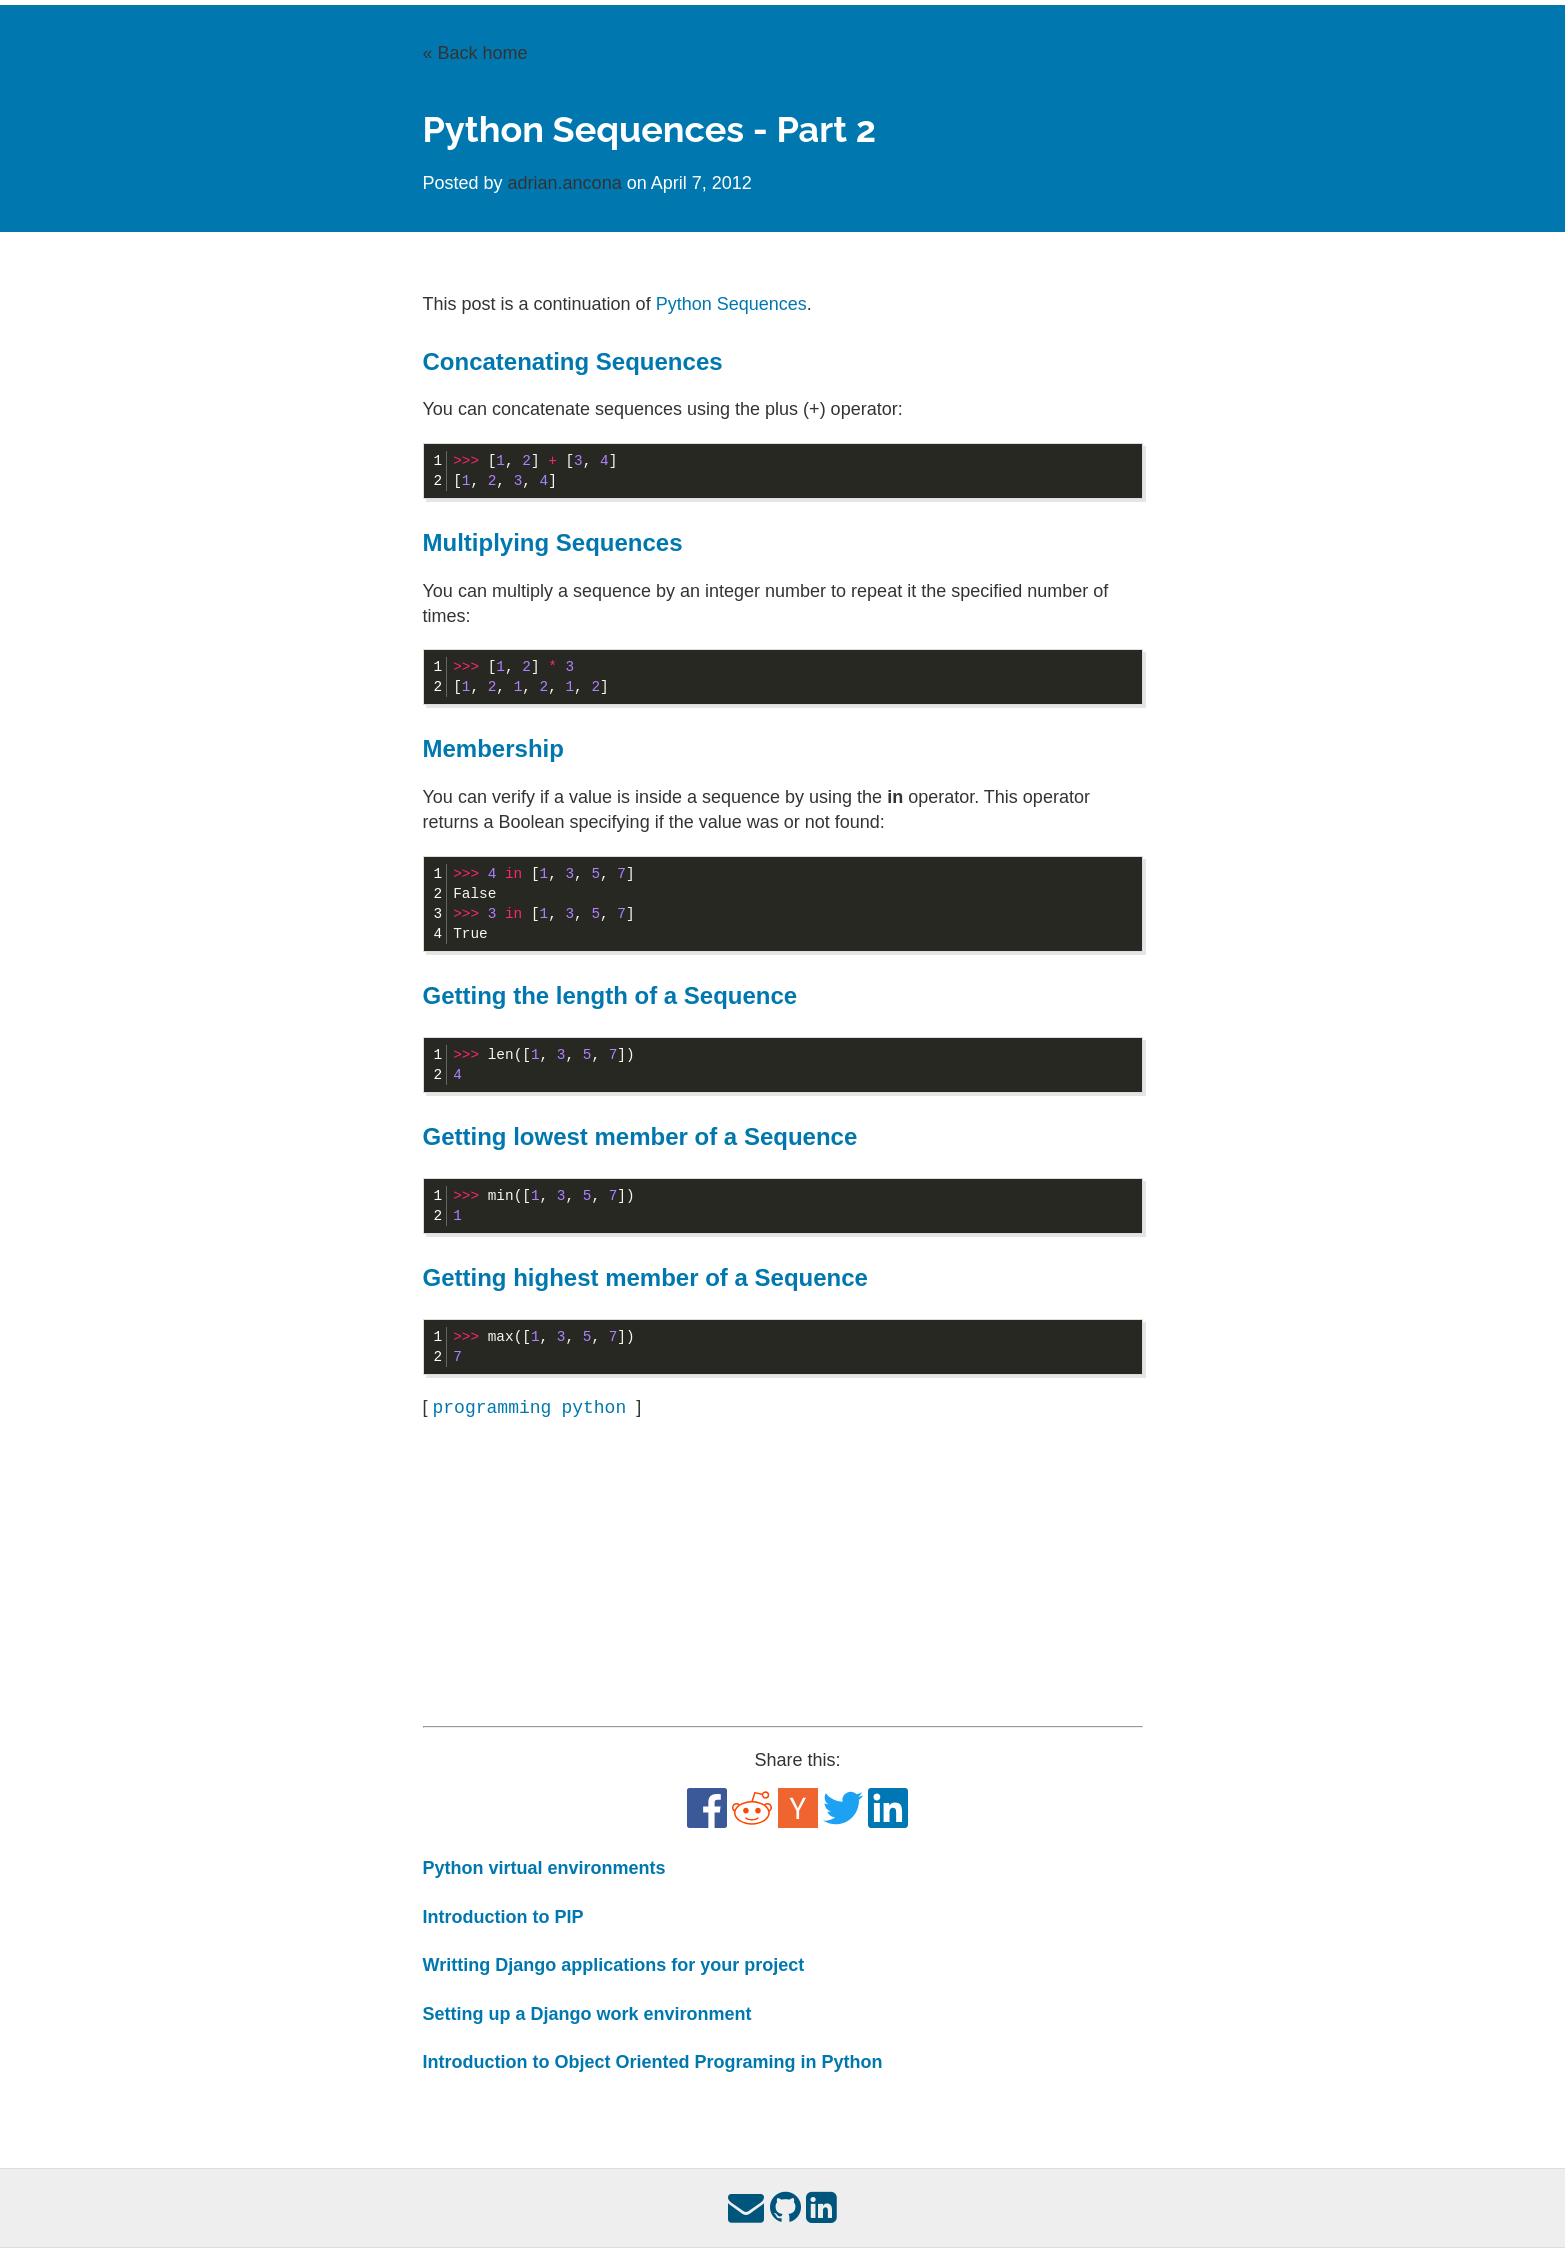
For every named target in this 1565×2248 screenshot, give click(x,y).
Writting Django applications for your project (614, 1965)
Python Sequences (731, 304)
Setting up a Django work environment (587, 2014)
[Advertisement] (783, 1574)
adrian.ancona (567, 183)
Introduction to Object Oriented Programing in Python (653, 2062)
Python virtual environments (544, 1868)
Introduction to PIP (503, 1917)
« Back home (475, 53)
